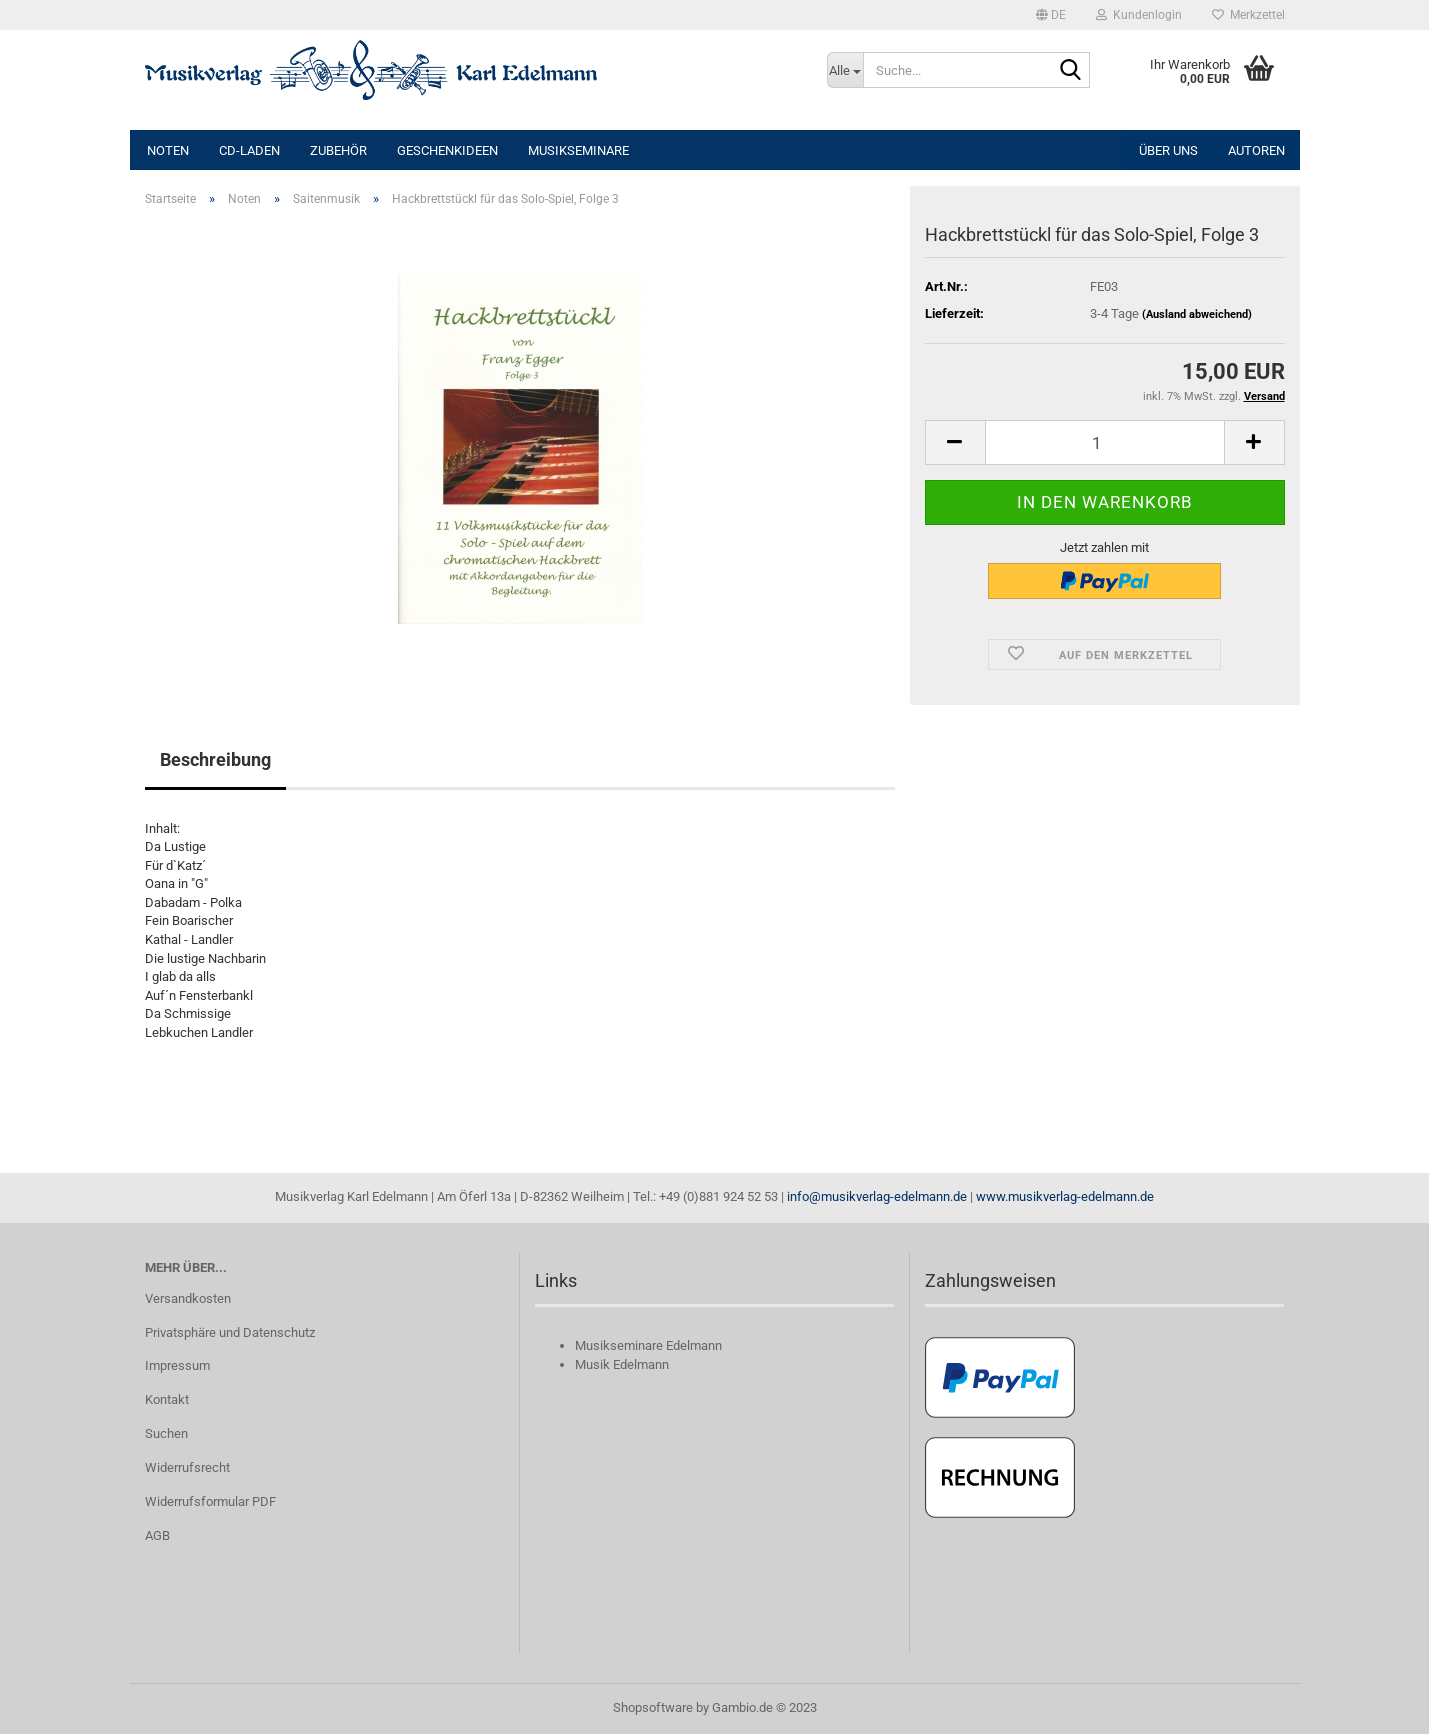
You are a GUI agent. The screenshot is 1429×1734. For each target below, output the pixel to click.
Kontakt (167, 1399)
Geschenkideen (447, 150)
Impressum (177, 1365)
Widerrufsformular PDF (210, 1501)
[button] (1051, 15)
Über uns (1168, 150)
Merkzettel (1248, 15)
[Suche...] (845, 70)
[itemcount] (1105, 442)
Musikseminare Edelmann (648, 1345)
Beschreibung (215, 759)
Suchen (166, 1433)
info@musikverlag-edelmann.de (877, 1196)
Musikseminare (578, 150)
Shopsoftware (653, 1707)
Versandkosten (188, 1298)
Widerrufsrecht (187, 1467)
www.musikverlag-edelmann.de (1065, 1196)
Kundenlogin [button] (1139, 15)
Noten (168, 150)
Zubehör (338, 150)
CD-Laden (249, 150)
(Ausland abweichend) (1197, 314)
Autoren (1256, 150)
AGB (157, 1535)
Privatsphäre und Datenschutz (230, 1332)
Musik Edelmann (622, 1364)
